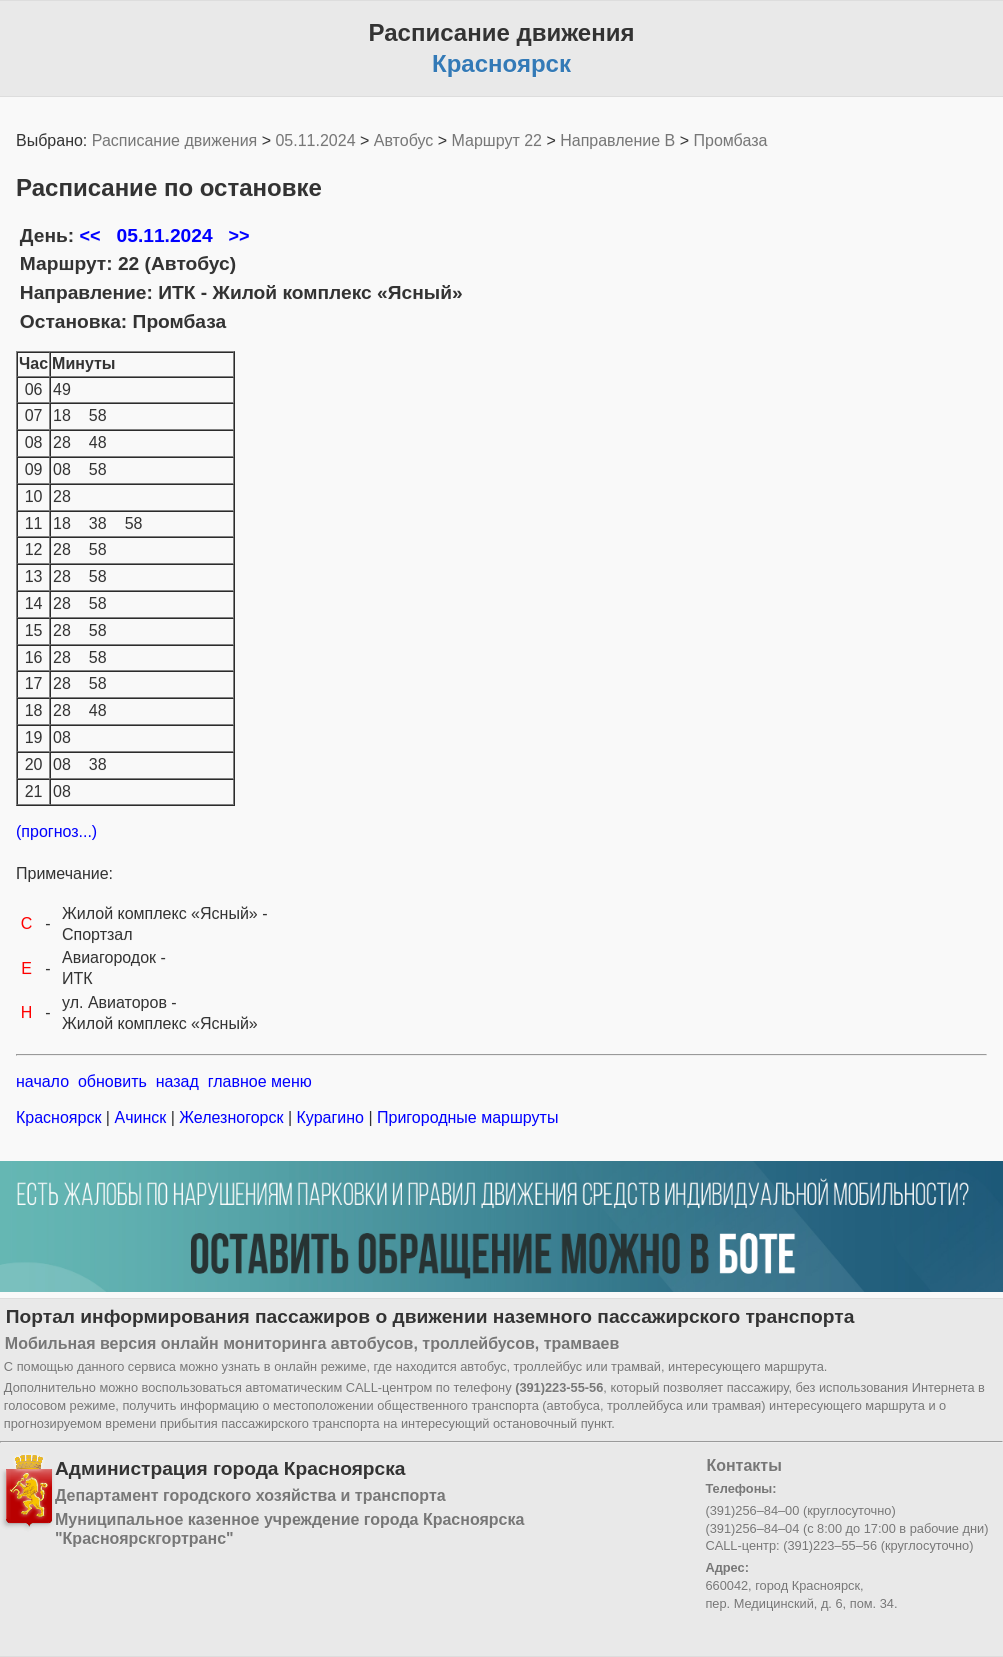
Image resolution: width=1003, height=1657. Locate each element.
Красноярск (61, 1117)
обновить (112, 1081)
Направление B (617, 140)
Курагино (330, 1117)
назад (177, 1081)
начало (42, 1081)
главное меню (260, 1081)
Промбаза (731, 140)
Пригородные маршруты (466, 1117)
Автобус (404, 140)
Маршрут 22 (497, 140)
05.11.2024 (315, 140)
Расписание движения (174, 140)
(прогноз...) (56, 831)
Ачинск (140, 1117)
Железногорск (231, 1117)
